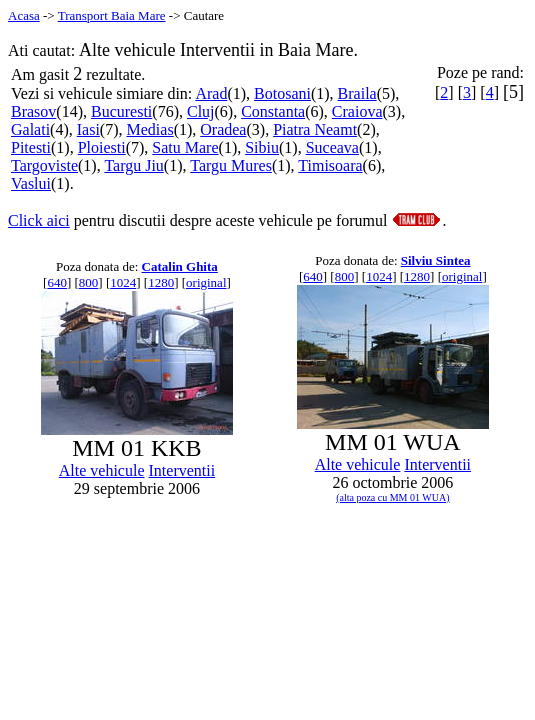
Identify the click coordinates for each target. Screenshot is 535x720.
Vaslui (31, 183)
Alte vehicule (102, 470)
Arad (211, 93)
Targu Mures (231, 165)
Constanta (273, 111)
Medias (150, 129)
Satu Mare (185, 147)
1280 (161, 282)
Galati (30, 129)
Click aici (39, 220)
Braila (357, 93)
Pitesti (31, 147)
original (206, 282)
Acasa (24, 15)
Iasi (88, 129)
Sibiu (262, 147)
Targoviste (44, 165)
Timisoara (330, 165)
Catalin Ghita (180, 266)
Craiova (357, 111)
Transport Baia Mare (112, 15)
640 (57, 282)
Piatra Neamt (315, 129)
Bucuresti (121, 111)
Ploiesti (102, 147)
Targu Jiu (133, 165)
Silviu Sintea (436, 260)
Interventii (182, 470)
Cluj (201, 111)
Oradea (223, 129)
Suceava (332, 147)
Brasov (33, 111)
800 (89, 282)
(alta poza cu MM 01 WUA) (392, 497)
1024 (123, 282)
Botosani (282, 93)
